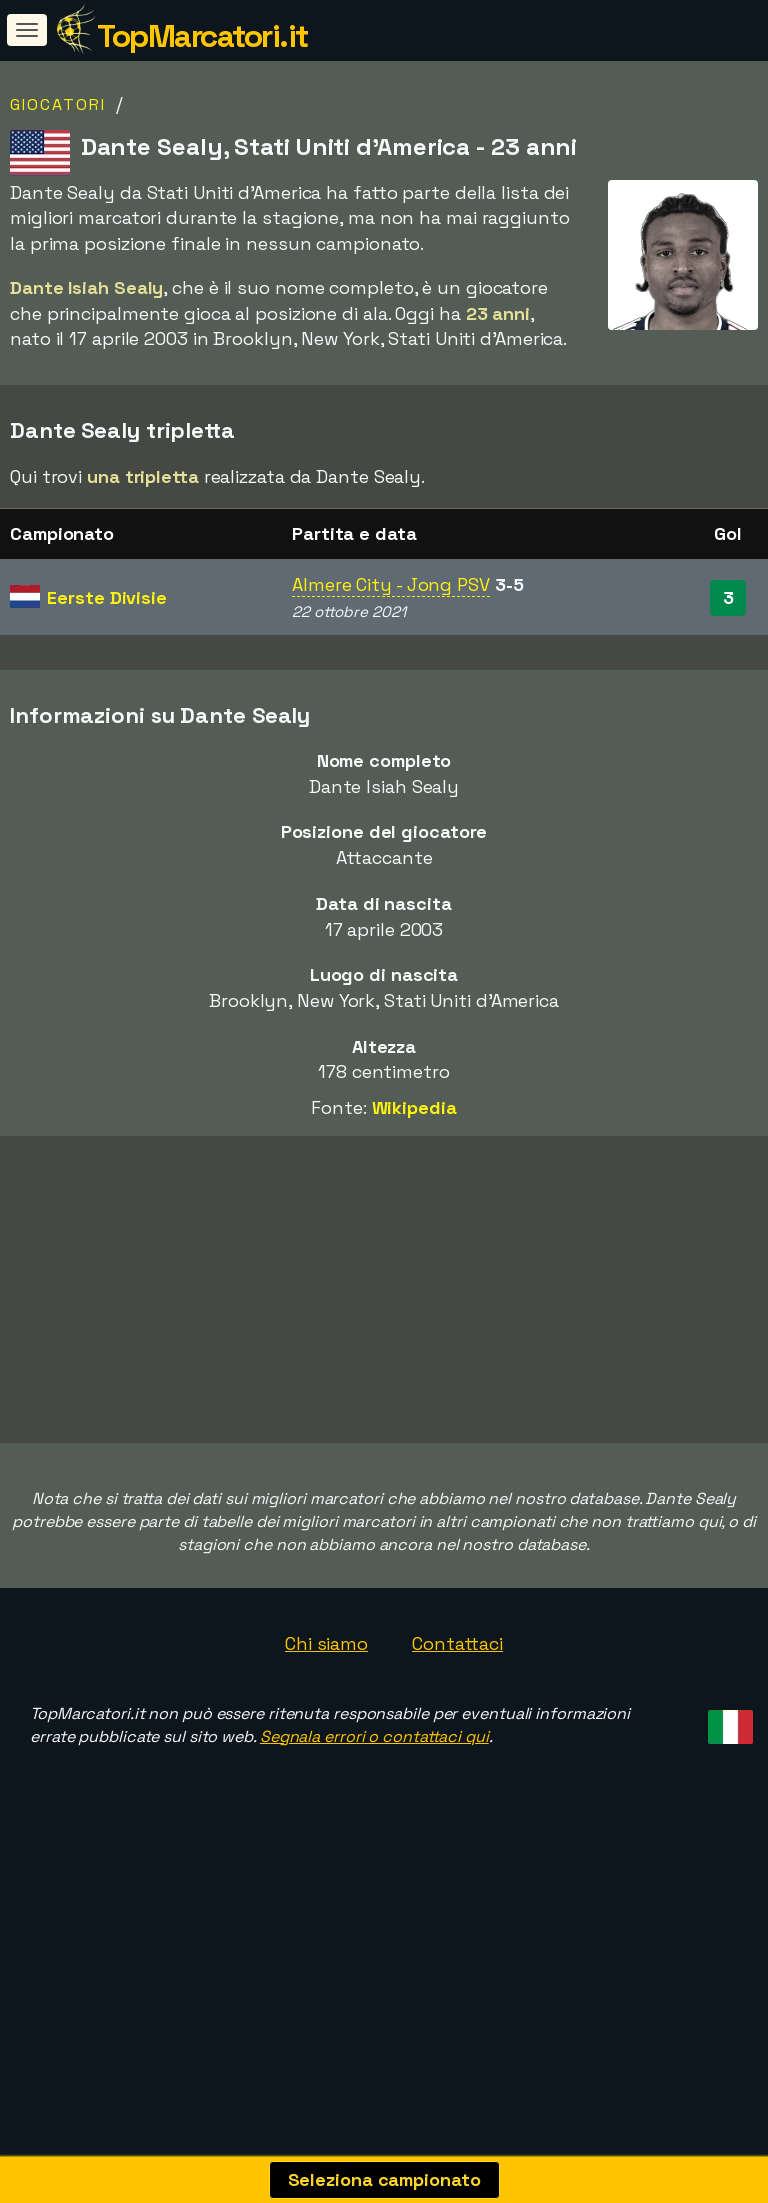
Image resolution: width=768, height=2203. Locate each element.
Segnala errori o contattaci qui (374, 1802)
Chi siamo (326, 1710)
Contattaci (457, 1710)
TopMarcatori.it (202, 36)
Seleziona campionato (384, 2179)
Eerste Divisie (107, 597)
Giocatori (58, 104)
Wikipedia (414, 1107)
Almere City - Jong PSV (391, 584)
